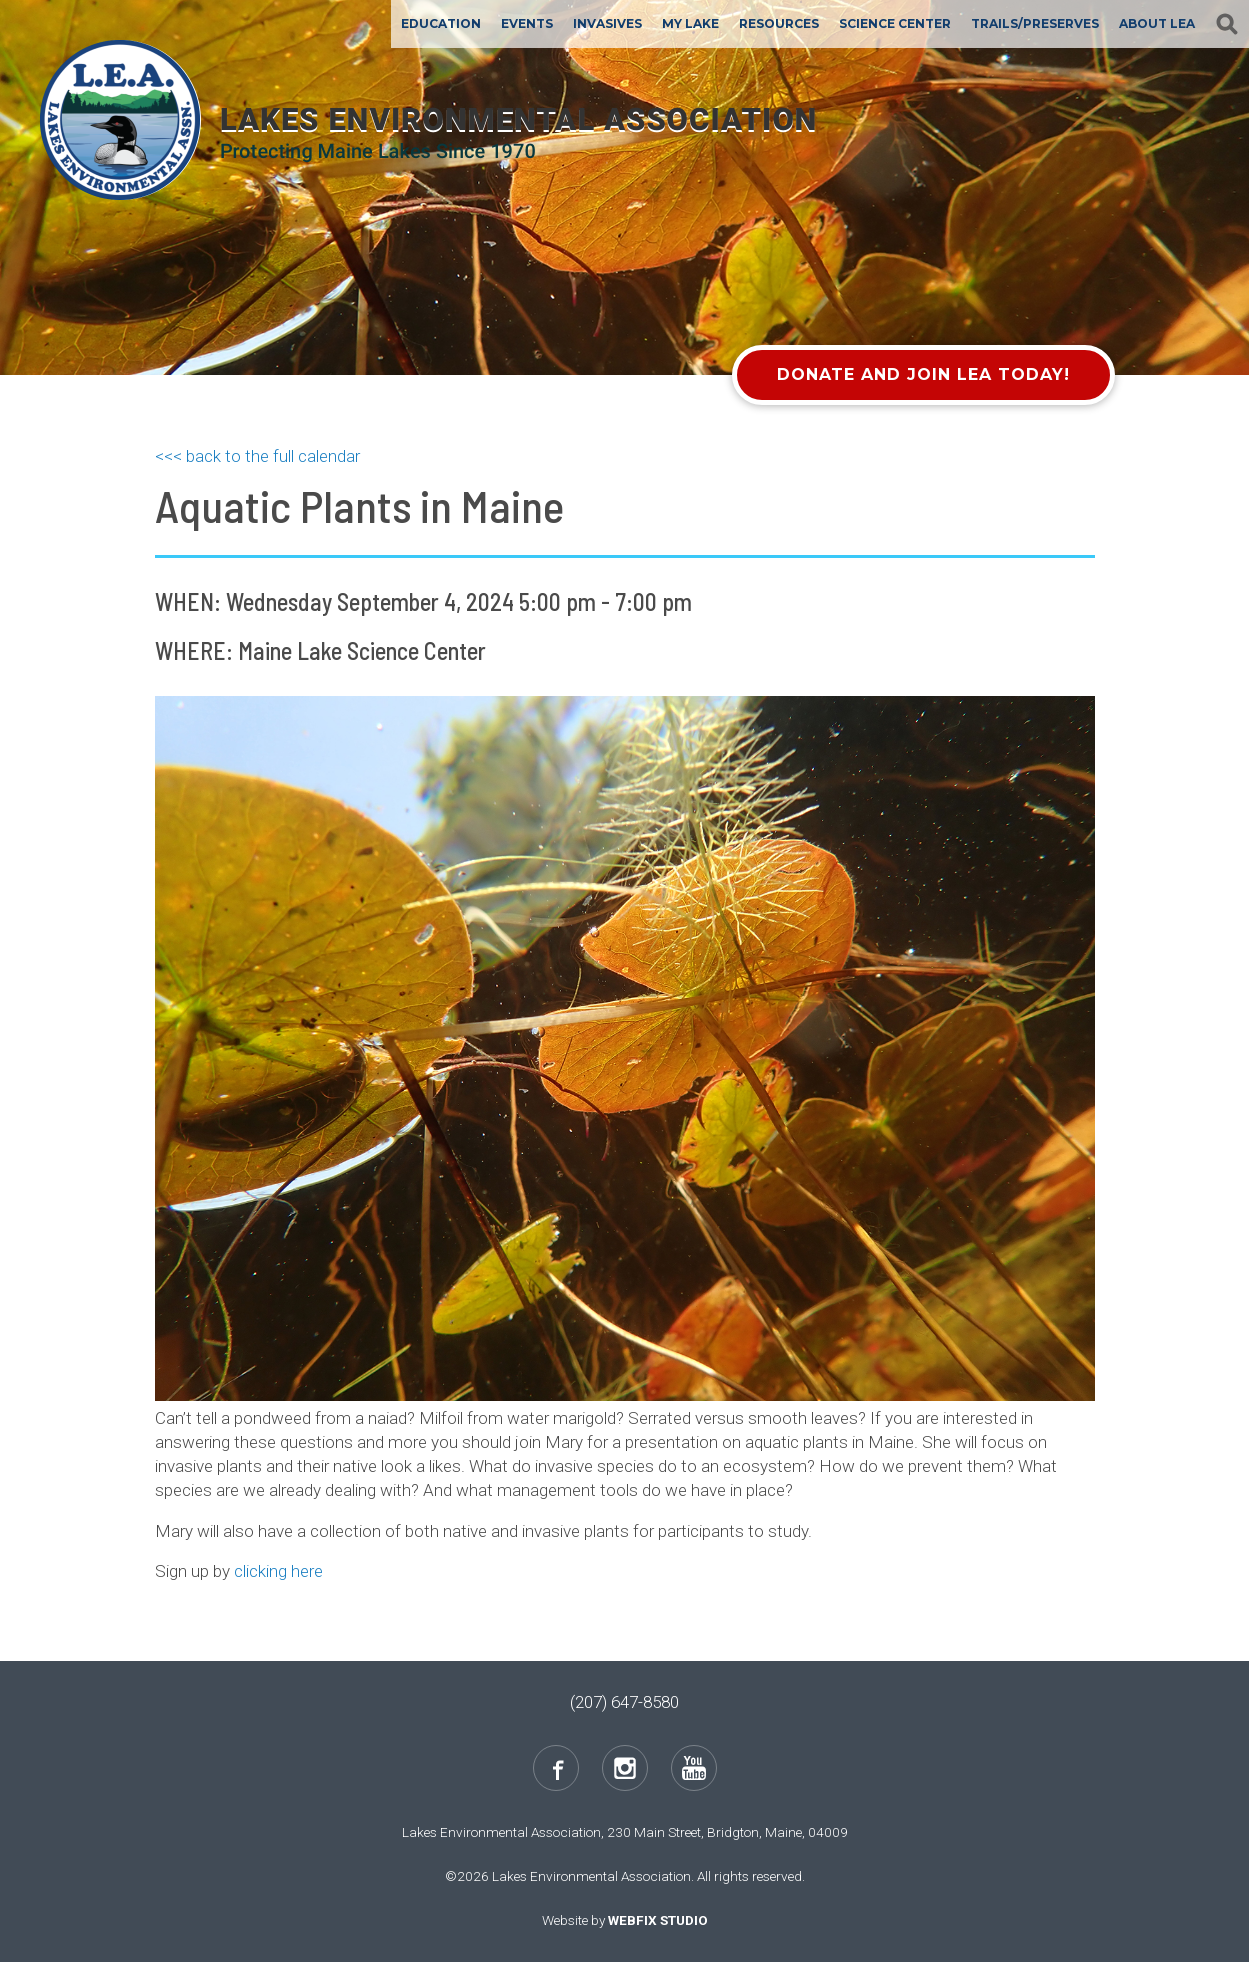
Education (441, 23)
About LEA (1157, 23)
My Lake (690, 23)
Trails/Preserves (1035, 23)
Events (527, 23)
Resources (779, 23)
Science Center (895, 23)
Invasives (607, 23)
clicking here (278, 1571)
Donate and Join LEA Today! (923, 374)
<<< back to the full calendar (257, 456)
